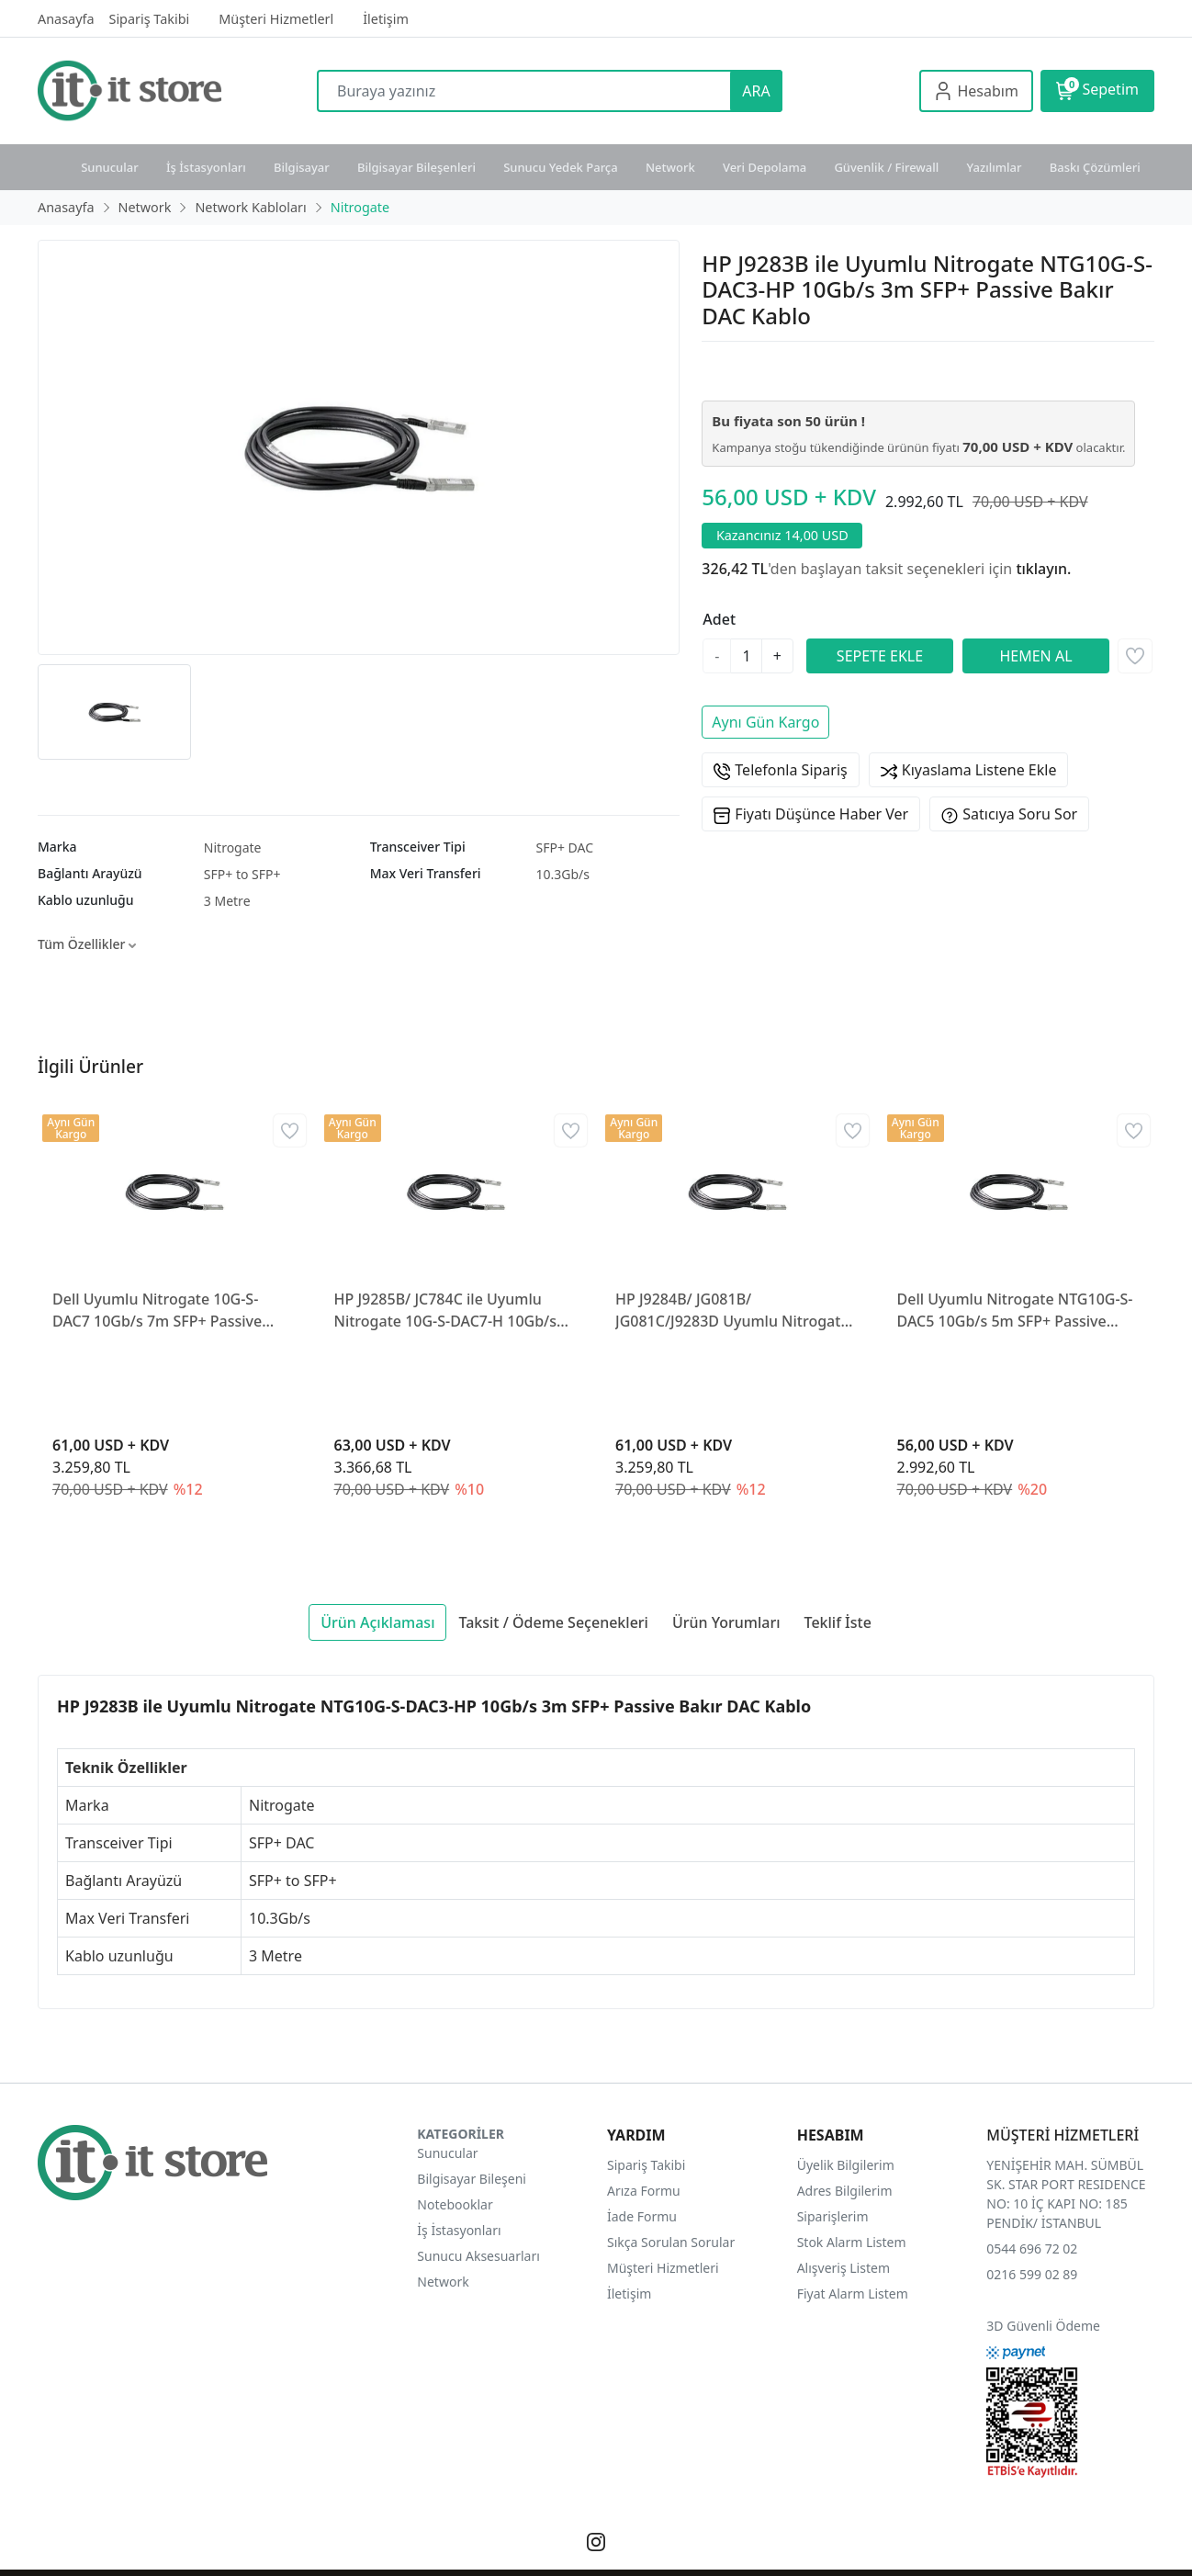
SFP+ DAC (564, 847)
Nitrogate (233, 847)
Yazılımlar (994, 167)
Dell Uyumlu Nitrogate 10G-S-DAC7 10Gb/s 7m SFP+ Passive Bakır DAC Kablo (157, 1310)
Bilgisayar (302, 167)
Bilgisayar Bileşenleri (416, 167)
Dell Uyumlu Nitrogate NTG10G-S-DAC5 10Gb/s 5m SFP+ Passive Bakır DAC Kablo (1015, 1310)
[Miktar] (746, 655)
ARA (756, 91)
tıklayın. (1043, 569)
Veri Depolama (764, 167)
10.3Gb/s (562, 874)
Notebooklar (454, 2204)
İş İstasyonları (206, 167)
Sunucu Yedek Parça (560, 167)
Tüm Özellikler (87, 944)
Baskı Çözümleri (1095, 167)
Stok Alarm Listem (851, 2242)
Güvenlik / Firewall (886, 167)
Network (670, 167)
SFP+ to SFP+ (242, 874)
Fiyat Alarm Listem (852, 2293)
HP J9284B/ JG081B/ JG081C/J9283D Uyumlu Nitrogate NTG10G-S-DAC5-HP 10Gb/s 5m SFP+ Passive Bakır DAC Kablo (732, 1310)
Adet (719, 619)
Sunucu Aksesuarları (478, 2256)
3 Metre (227, 901)
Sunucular (110, 167)
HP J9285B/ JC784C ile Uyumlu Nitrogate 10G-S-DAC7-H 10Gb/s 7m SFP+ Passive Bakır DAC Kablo (450, 1310)
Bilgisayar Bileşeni (471, 2178)
